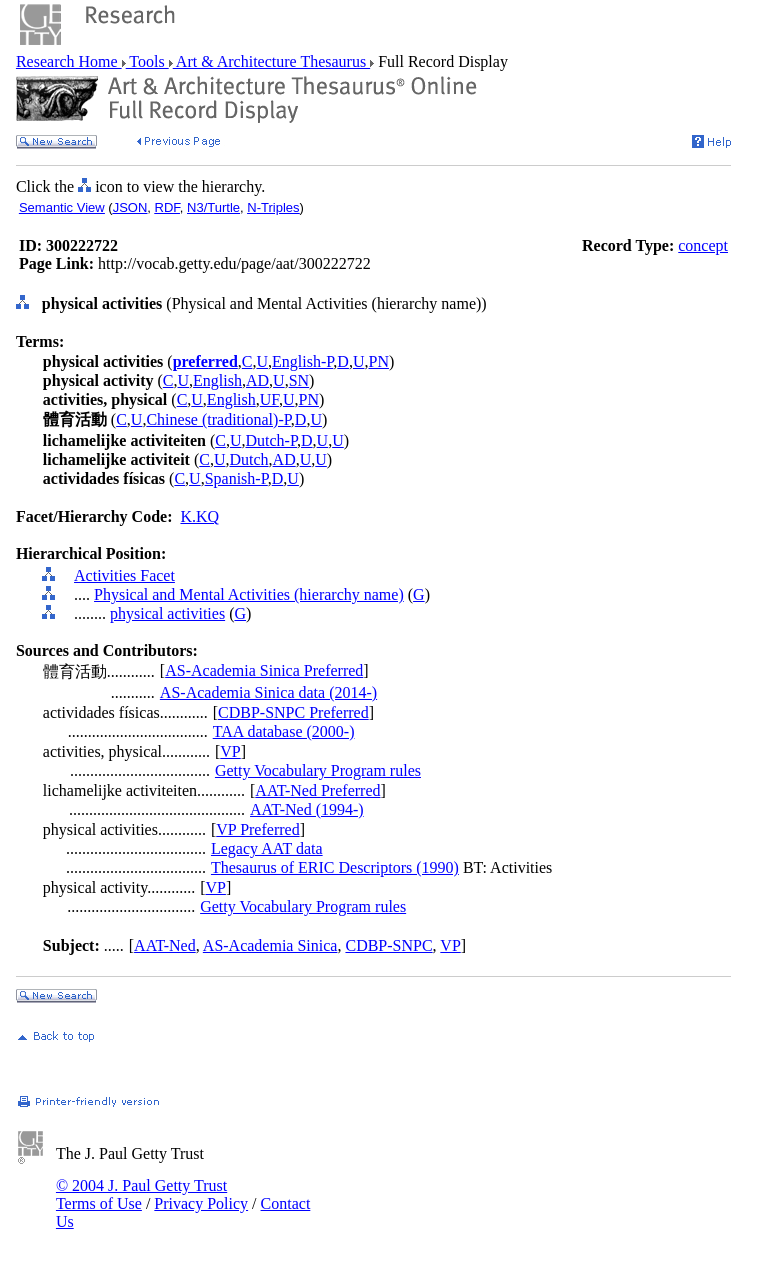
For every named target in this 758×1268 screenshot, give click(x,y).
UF (269, 399)
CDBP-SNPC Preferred (293, 712)
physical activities (167, 613)
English (217, 380)
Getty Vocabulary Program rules (318, 770)
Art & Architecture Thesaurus (271, 61)
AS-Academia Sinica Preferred (264, 670)
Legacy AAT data (267, 848)
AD (257, 380)
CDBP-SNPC (388, 945)
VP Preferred (257, 829)
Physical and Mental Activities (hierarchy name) (249, 594)
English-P (302, 361)
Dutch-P (271, 440)
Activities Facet (124, 575)
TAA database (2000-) (284, 731)
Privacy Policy (201, 1203)
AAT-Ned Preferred (317, 790)
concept (703, 245)
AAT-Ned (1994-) (307, 809)
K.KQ (199, 516)
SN (299, 380)
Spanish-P (236, 478)
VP (230, 751)
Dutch (248, 459)
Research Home (69, 61)
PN (378, 361)
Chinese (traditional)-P (218, 419)
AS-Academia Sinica (270, 945)
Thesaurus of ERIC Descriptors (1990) (335, 867)
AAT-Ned (165, 945)
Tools (147, 61)
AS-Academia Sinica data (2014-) (268, 692)
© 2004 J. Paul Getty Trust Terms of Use (141, 1194)
